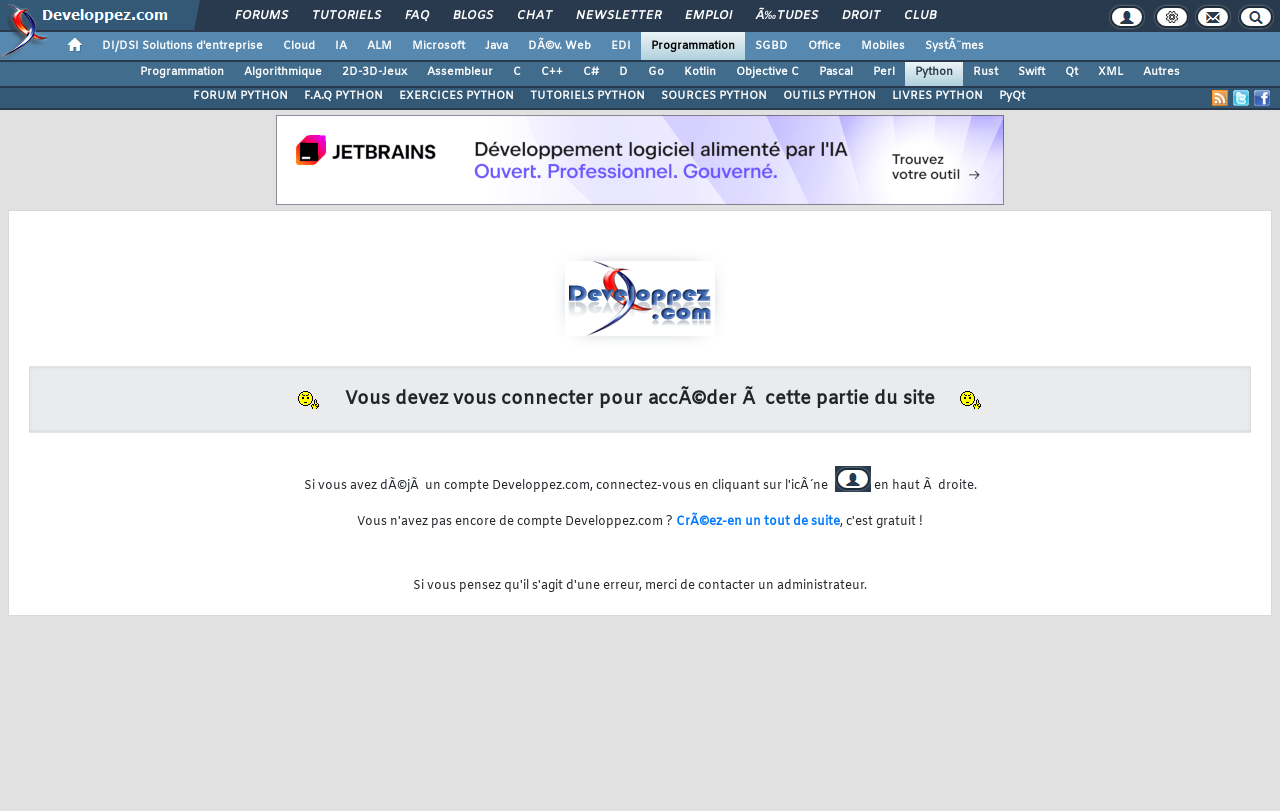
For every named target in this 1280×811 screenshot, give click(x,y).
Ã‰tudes (787, 16)
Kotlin (700, 72)
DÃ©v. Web (559, 46)
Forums (261, 16)
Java (496, 46)
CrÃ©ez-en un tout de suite (758, 522)
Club (920, 16)
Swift (1031, 72)
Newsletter (618, 16)
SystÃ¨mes (954, 46)
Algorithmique (283, 72)
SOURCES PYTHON (714, 96)
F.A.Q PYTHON (343, 96)
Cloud (299, 46)
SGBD (771, 46)
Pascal (836, 72)
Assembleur (460, 72)
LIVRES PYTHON (937, 96)
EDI (621, 46)
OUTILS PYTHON (829, 96)
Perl (884, 72)
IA (341, 46)
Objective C (767, 72)
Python (934, 72)
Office (824, 46)
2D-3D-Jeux (374, 72)
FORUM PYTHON (240, 96)
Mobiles (883, 46)
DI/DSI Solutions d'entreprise (182, 46)
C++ (552, 72)
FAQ (417, 16)
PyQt (1012, 96)
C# (591, 72)
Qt (1071, 72)
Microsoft (438, 46)
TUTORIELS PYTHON (587, 96)
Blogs (473, 16)
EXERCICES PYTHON (456, 96)
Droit (861, 16)
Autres (1161, 72)
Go (656, 72)
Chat (534, 16)
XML (1110, 72)
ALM (379, 46)
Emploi (708, 16)
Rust (985, 72)
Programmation (693, 46)
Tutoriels (346, 16)
